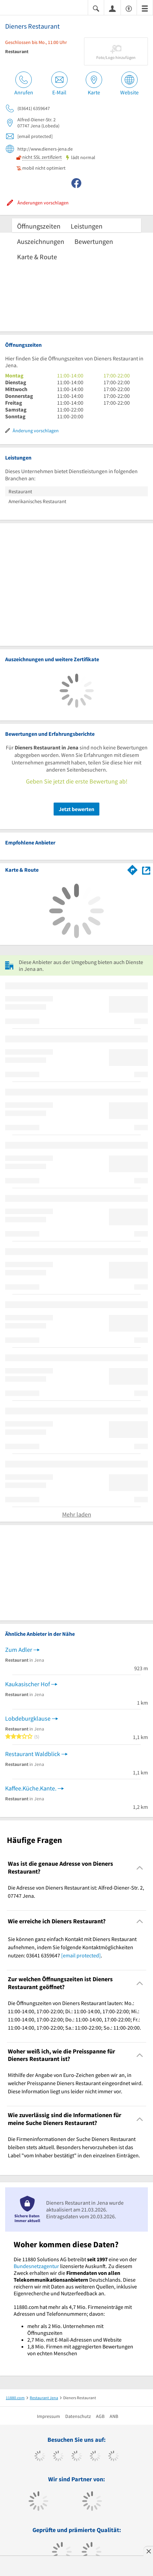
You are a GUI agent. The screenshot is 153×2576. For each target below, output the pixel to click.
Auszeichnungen (40, 241)
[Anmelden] (112, 8)
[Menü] (145, 8)
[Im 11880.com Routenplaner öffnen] (132, 869)
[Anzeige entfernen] (148, 2551)
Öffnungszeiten (38, 226)
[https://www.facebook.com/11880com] (39, 2456)
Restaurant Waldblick (32, 1754)
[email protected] (81, 1955)
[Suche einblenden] (96, 8)
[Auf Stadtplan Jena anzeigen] (146, 870)
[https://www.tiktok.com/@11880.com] (58, 2456)
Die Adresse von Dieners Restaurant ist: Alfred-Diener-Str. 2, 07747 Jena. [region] (76, 1891)
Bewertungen (93, 241)
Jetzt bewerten (76, 809)
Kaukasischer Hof (27, 1684)
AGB (100, 2416)
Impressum (48, 2416)
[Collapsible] (139, 1867)
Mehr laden (76, 1514)
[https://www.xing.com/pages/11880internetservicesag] (95, 2456)
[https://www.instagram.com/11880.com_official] (76, 2456)
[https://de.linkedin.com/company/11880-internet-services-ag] (113, 2456)
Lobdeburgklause (28, 1718)
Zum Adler (18, 1650)
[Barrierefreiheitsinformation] (129, 8)
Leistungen (86, 226)
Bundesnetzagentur (36, 2266)
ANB (114, 2416)
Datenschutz (78, 2416)
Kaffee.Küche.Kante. (30, 1788)
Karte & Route (37, 256)
